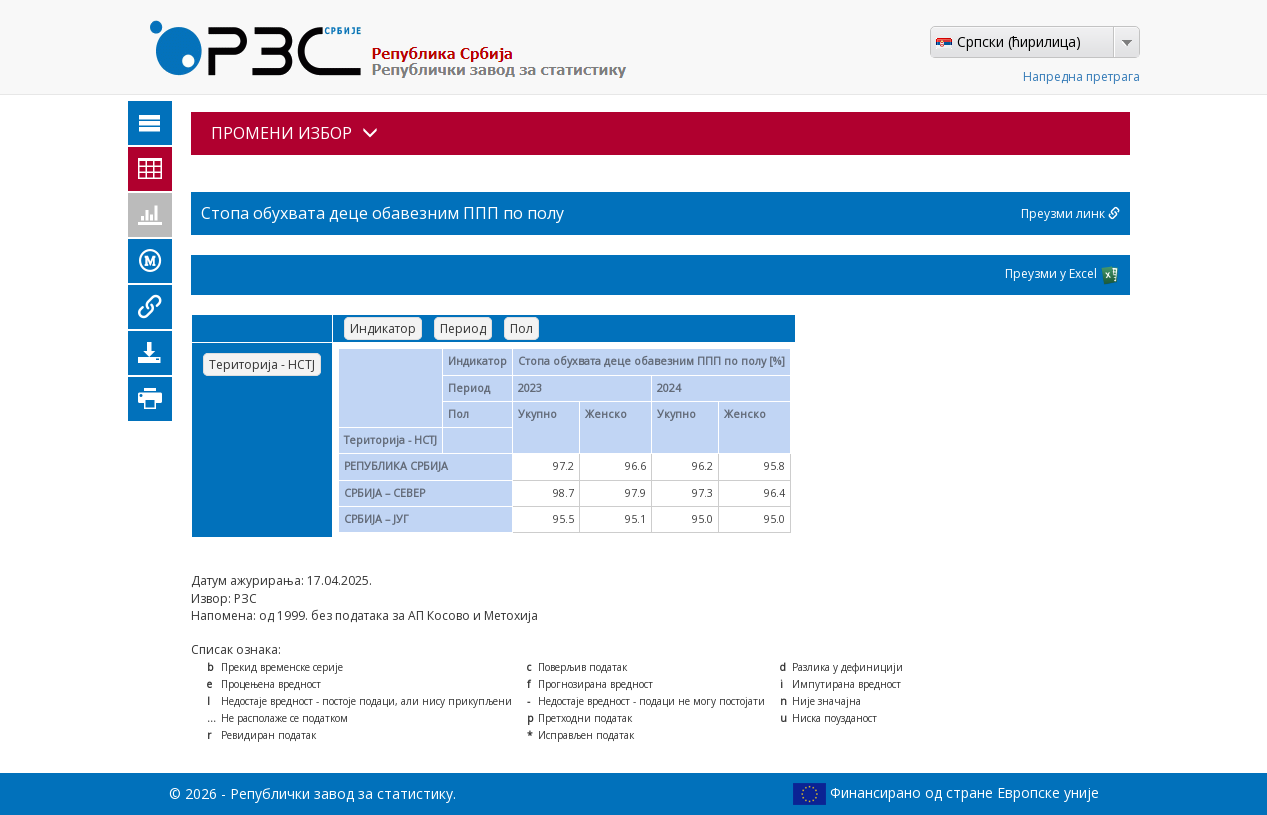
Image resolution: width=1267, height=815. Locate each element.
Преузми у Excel (1062, 275)
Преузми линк (1070, 213)
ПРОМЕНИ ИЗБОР (294, 133)
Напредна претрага (1081, 76)
